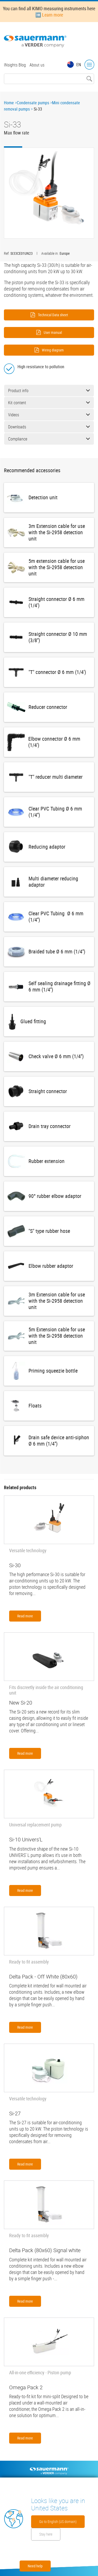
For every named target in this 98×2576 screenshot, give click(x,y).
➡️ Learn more (49, 15)
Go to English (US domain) (58, 2521)
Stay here (45, 2534)
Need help (35, 2565)
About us (37, 65)
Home (9, 103)
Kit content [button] (49, 403)
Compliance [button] (49, 439)
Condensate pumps (33, 103)
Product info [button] (49, 390)
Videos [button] (49, 415)
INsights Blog (15, 65)
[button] (49, 193)
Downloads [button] (49, 427)
